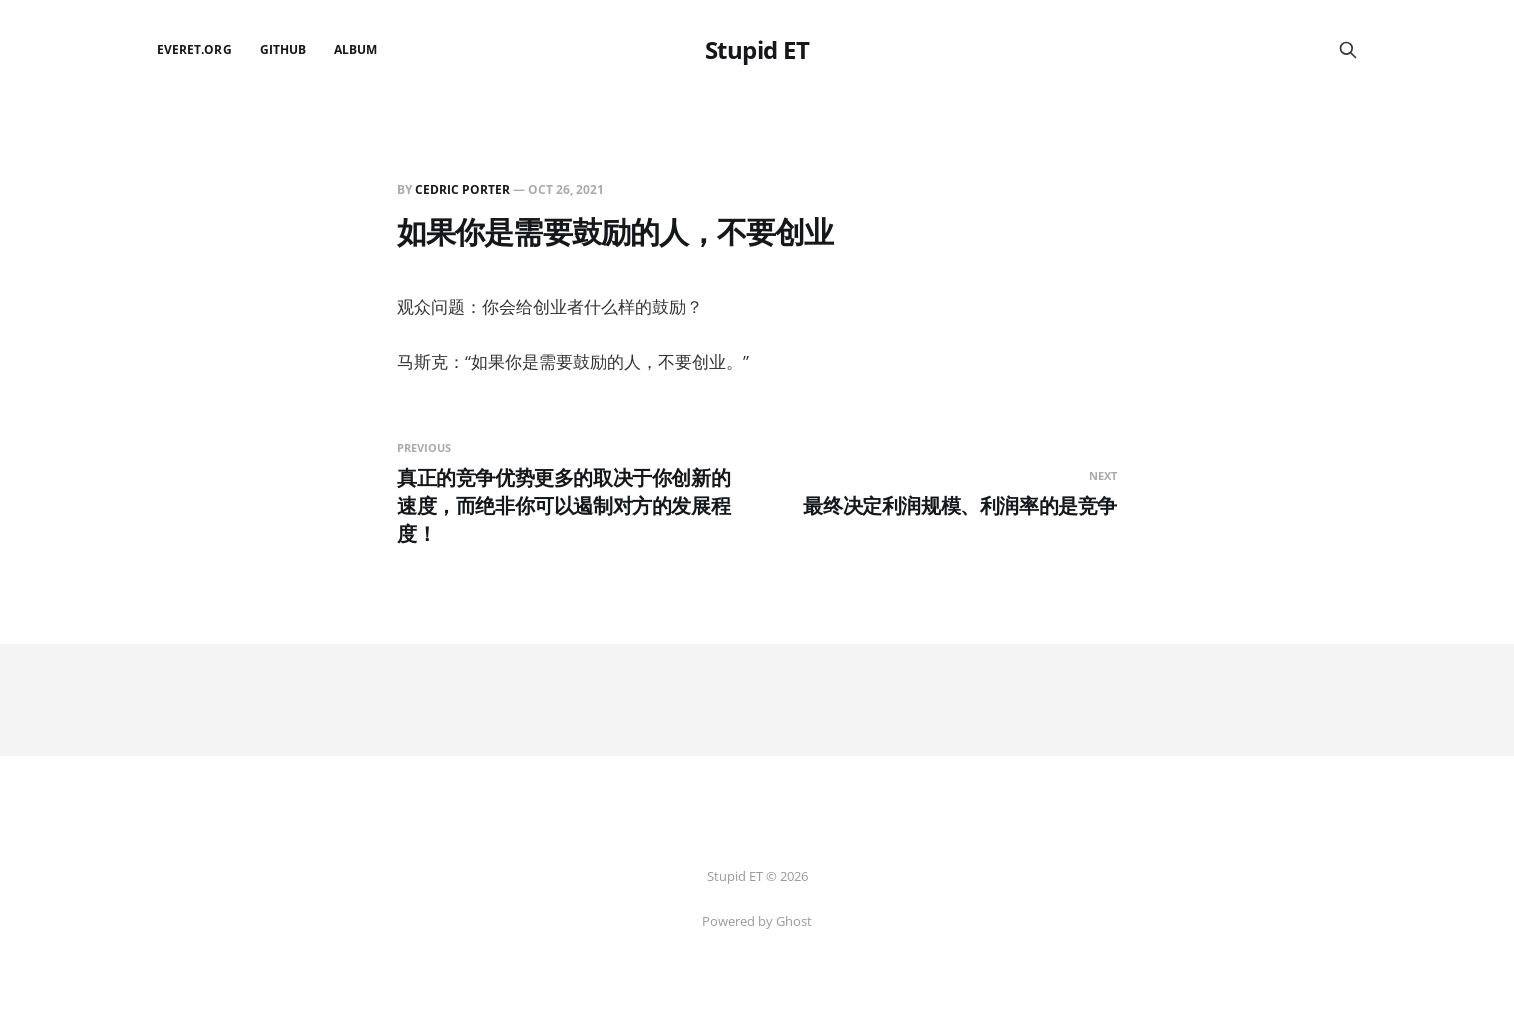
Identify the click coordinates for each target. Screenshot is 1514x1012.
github (283, 49)
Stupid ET (757, 50)
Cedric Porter (462, 189)
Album (355, 49)
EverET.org (194, 49)
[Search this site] (1348, 50)
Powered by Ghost (757, 921)
